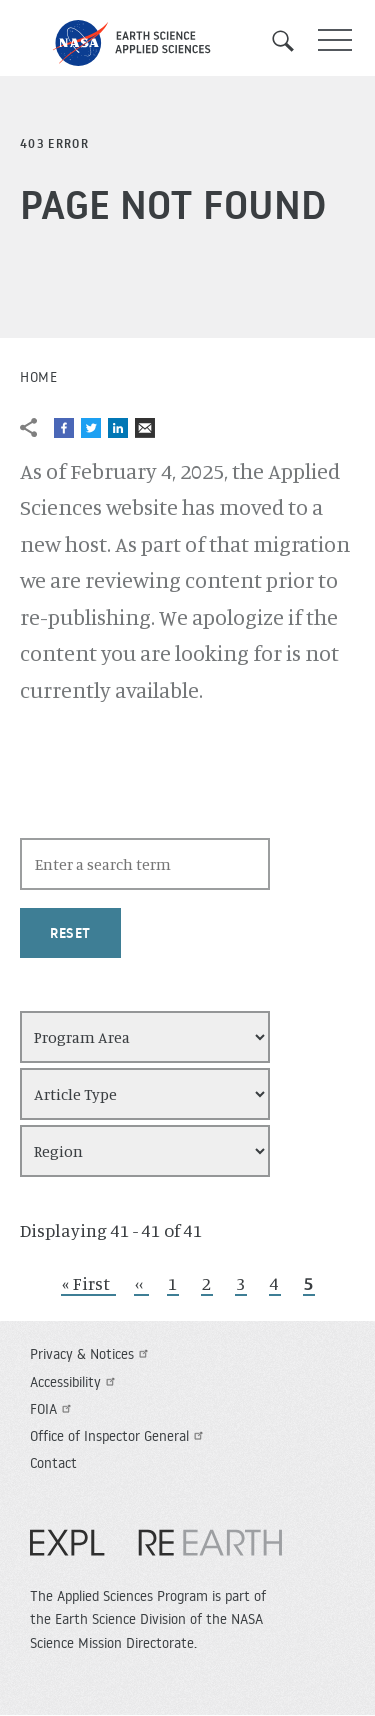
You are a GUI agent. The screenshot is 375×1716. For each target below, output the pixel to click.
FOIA (53, 1409)
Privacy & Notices (91, 1354)
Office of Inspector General (119, 1436)
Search (290, 41)
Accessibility (75, 1382)
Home (38, 377)
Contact (53, 1463)
